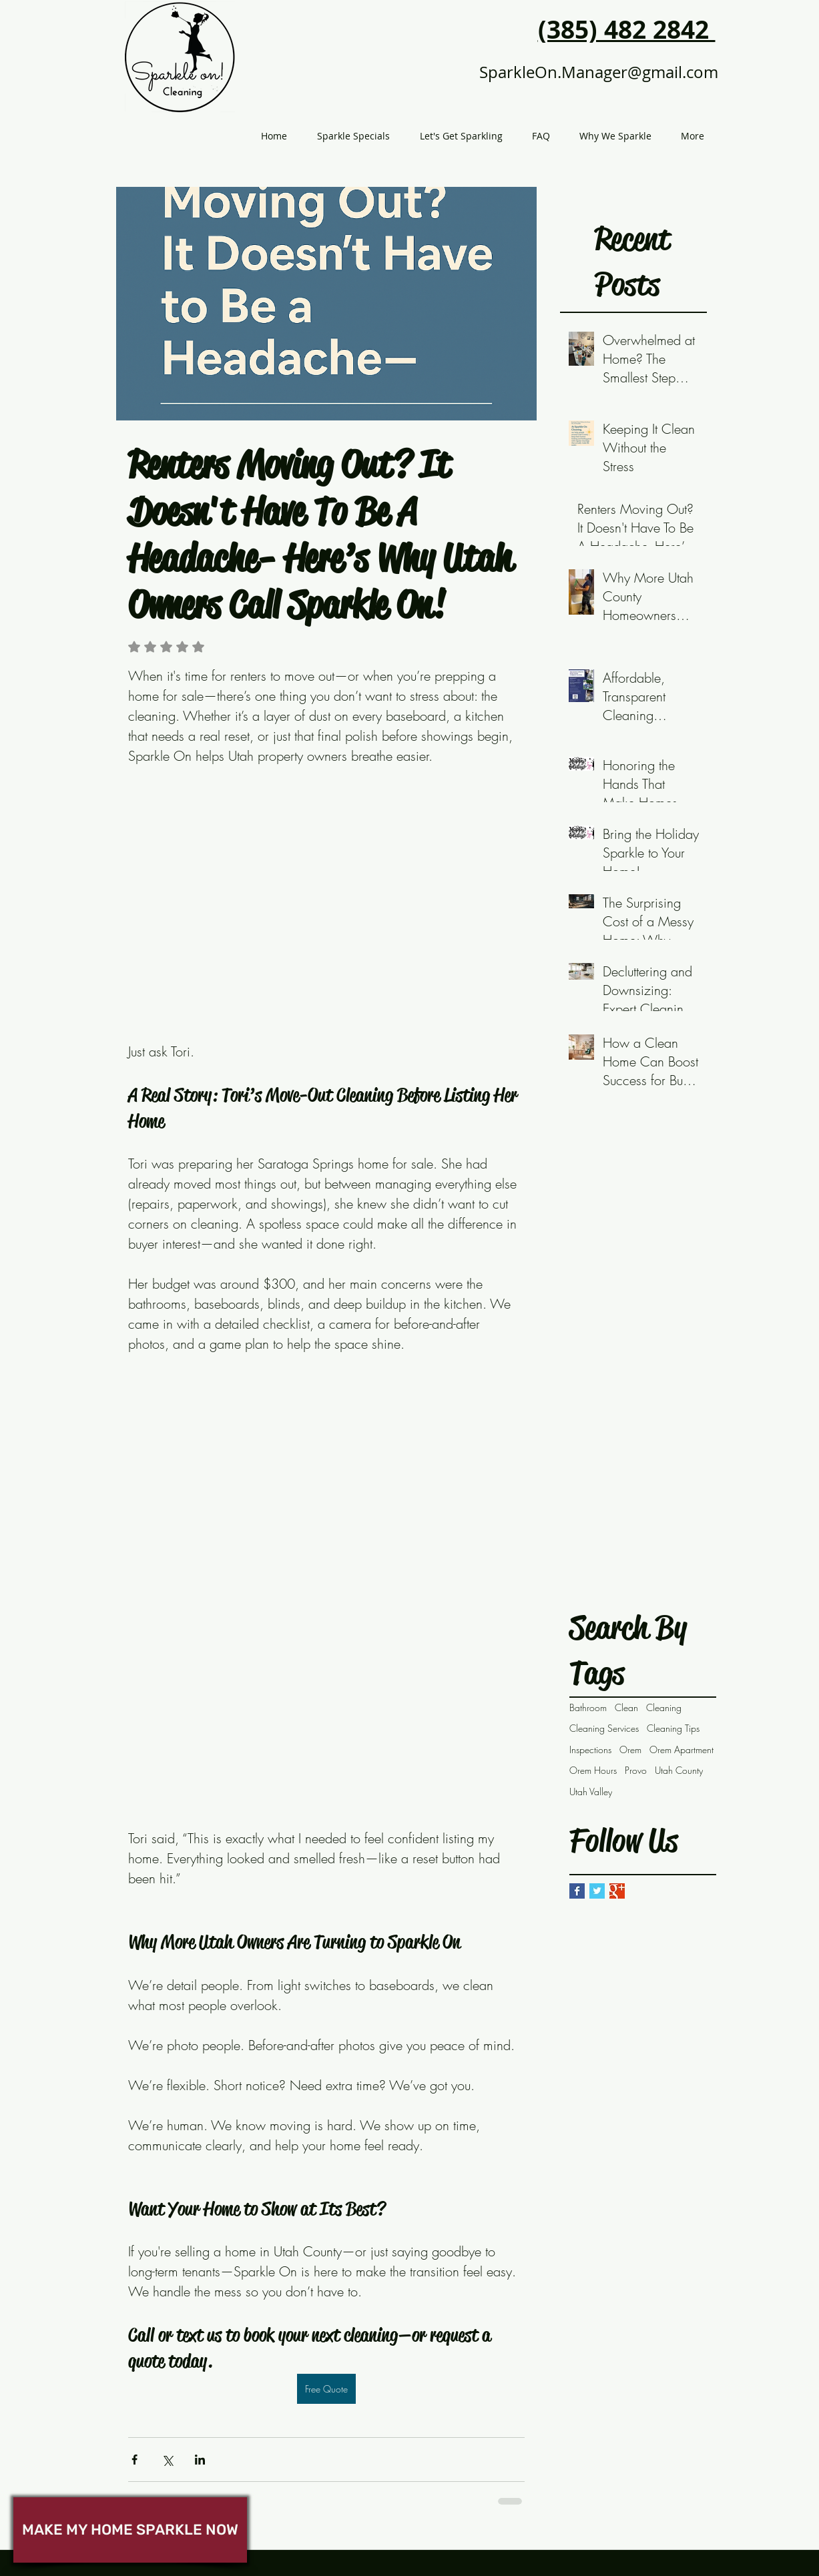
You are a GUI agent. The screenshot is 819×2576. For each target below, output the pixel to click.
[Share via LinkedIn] (200, 2459)
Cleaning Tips (673, 1728)
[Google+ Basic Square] (617, 1891)
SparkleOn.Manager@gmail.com (598, 72)
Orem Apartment (681, 1749)
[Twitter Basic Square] (597, 1891)
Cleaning (663, 1707)
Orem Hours (593, 1770)
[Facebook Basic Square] (577, 1891)
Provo (636, 1770)
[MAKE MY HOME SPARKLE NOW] (130, 2530)
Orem (630, 1749)
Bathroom (588, 1707)
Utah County (679, 1770)
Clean (626, 1707)
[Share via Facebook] (134, 2459)
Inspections (590, 1749)
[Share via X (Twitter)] (167, 2459)
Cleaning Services (604, 1728)
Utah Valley (590, 1791)
